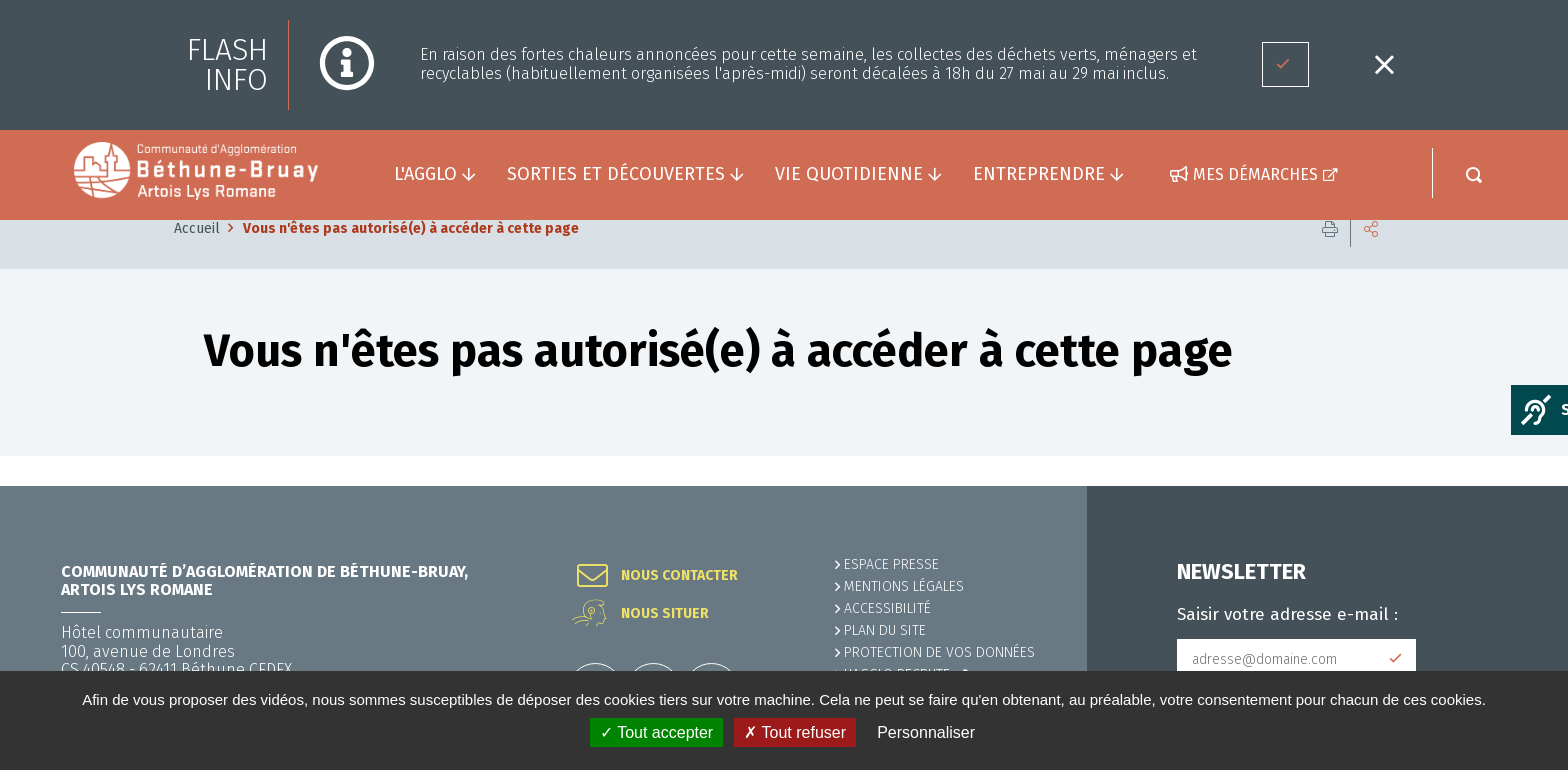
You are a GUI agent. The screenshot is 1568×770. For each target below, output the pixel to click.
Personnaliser (926, 732)
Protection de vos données (939, 652)
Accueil (197, 258)
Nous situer (665, 614)
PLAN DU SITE (885, 630)
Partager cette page (1371, 259)
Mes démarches (1255, 174)
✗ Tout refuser (795, 732)
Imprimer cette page (1330, 259)
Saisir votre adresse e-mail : (1287, 615)
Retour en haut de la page (1508, 486)
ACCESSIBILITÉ (887, 608)
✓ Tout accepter (656, 732)
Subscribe (1396, 659)
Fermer (1384, 64)
